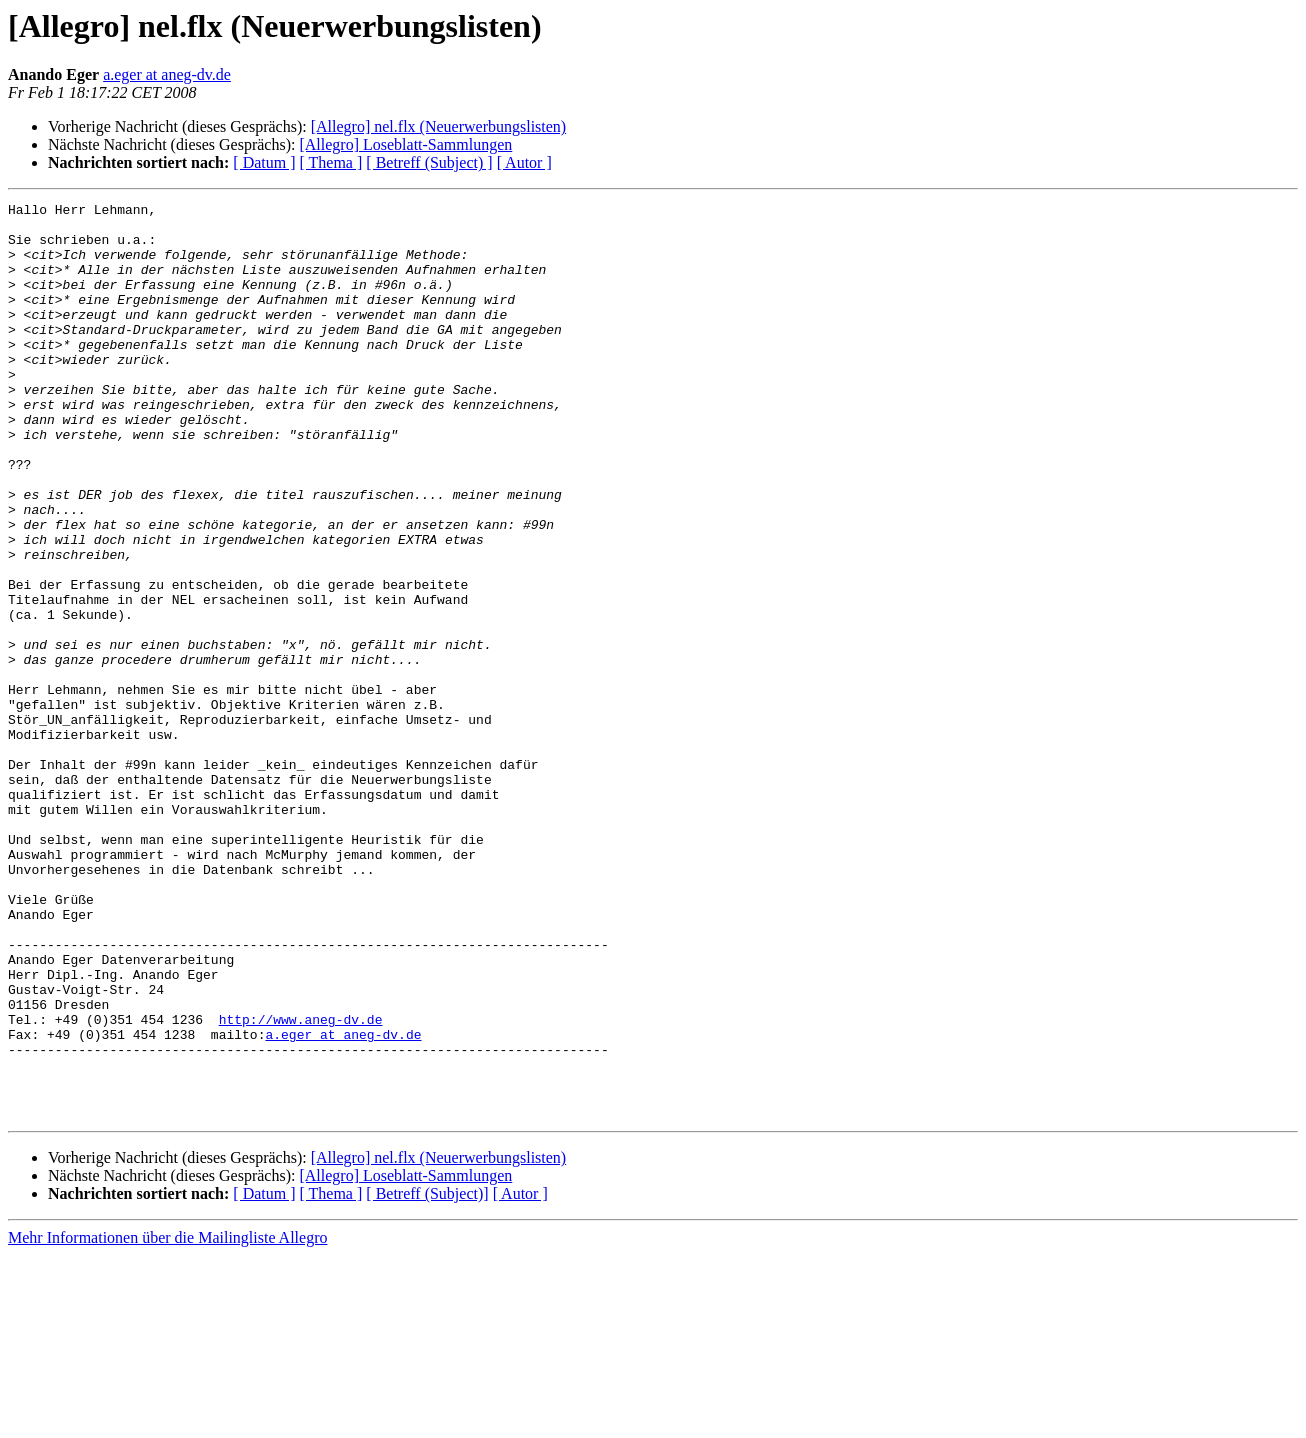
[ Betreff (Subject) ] (429, 162)
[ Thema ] (331, 162)
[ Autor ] (524, 162)
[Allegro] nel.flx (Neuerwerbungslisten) (438, 126)
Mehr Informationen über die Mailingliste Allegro (167, 1420)
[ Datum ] (264, 162)
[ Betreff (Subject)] (427, 1376)
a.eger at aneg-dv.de (167, 74)
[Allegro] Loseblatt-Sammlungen (405, 144)
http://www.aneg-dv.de (301, 1184)
